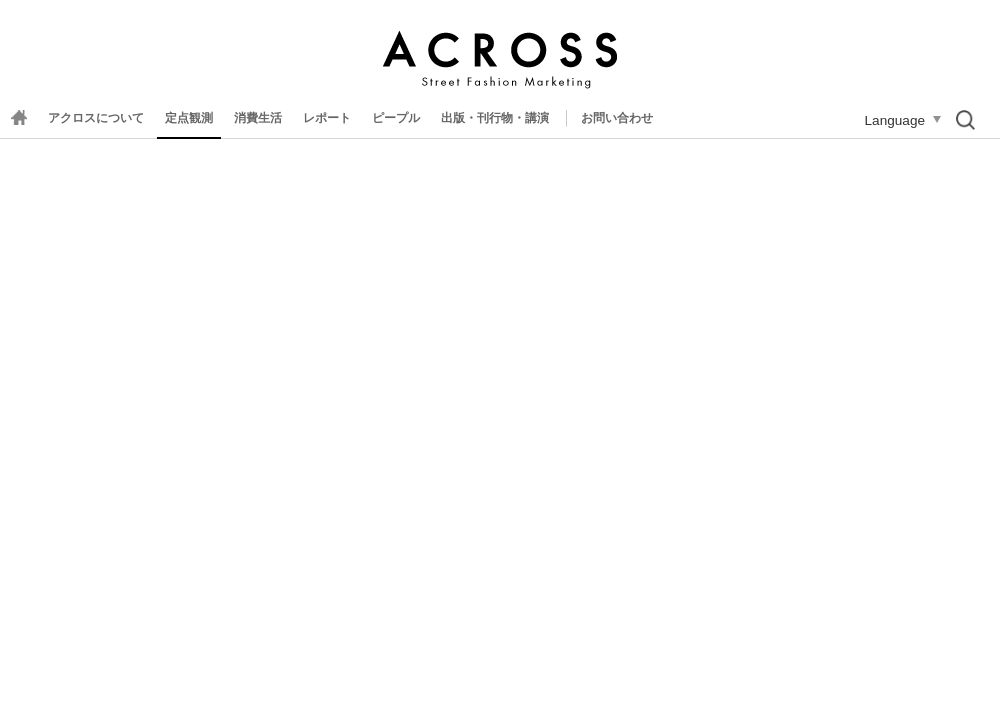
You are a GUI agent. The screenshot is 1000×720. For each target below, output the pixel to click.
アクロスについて (96, 118)
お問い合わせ (617, 118)
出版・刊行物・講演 (495, 118)
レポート (327, 118)
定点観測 (189, 118)
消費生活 (258, 118)
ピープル (396, 118)
